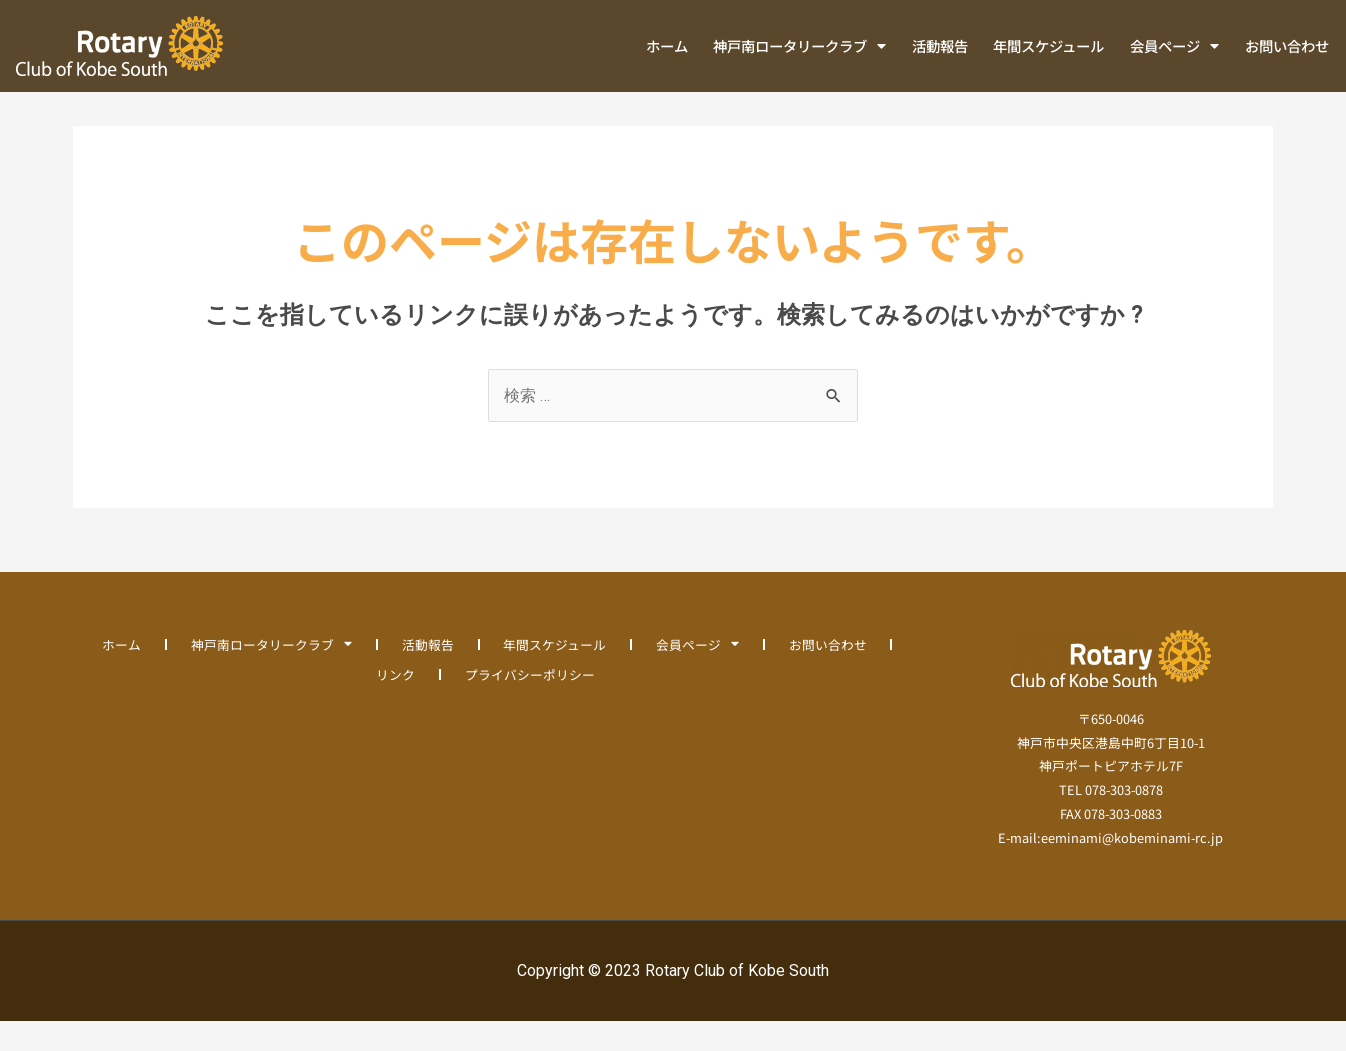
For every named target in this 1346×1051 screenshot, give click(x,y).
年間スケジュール (1048, 45)
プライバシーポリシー (530, 704)
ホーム (667, 45)
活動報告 (940, 45)
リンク (395, 704)
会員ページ (1174, 46)
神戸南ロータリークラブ (799, 46)
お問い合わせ (1287, 45)
